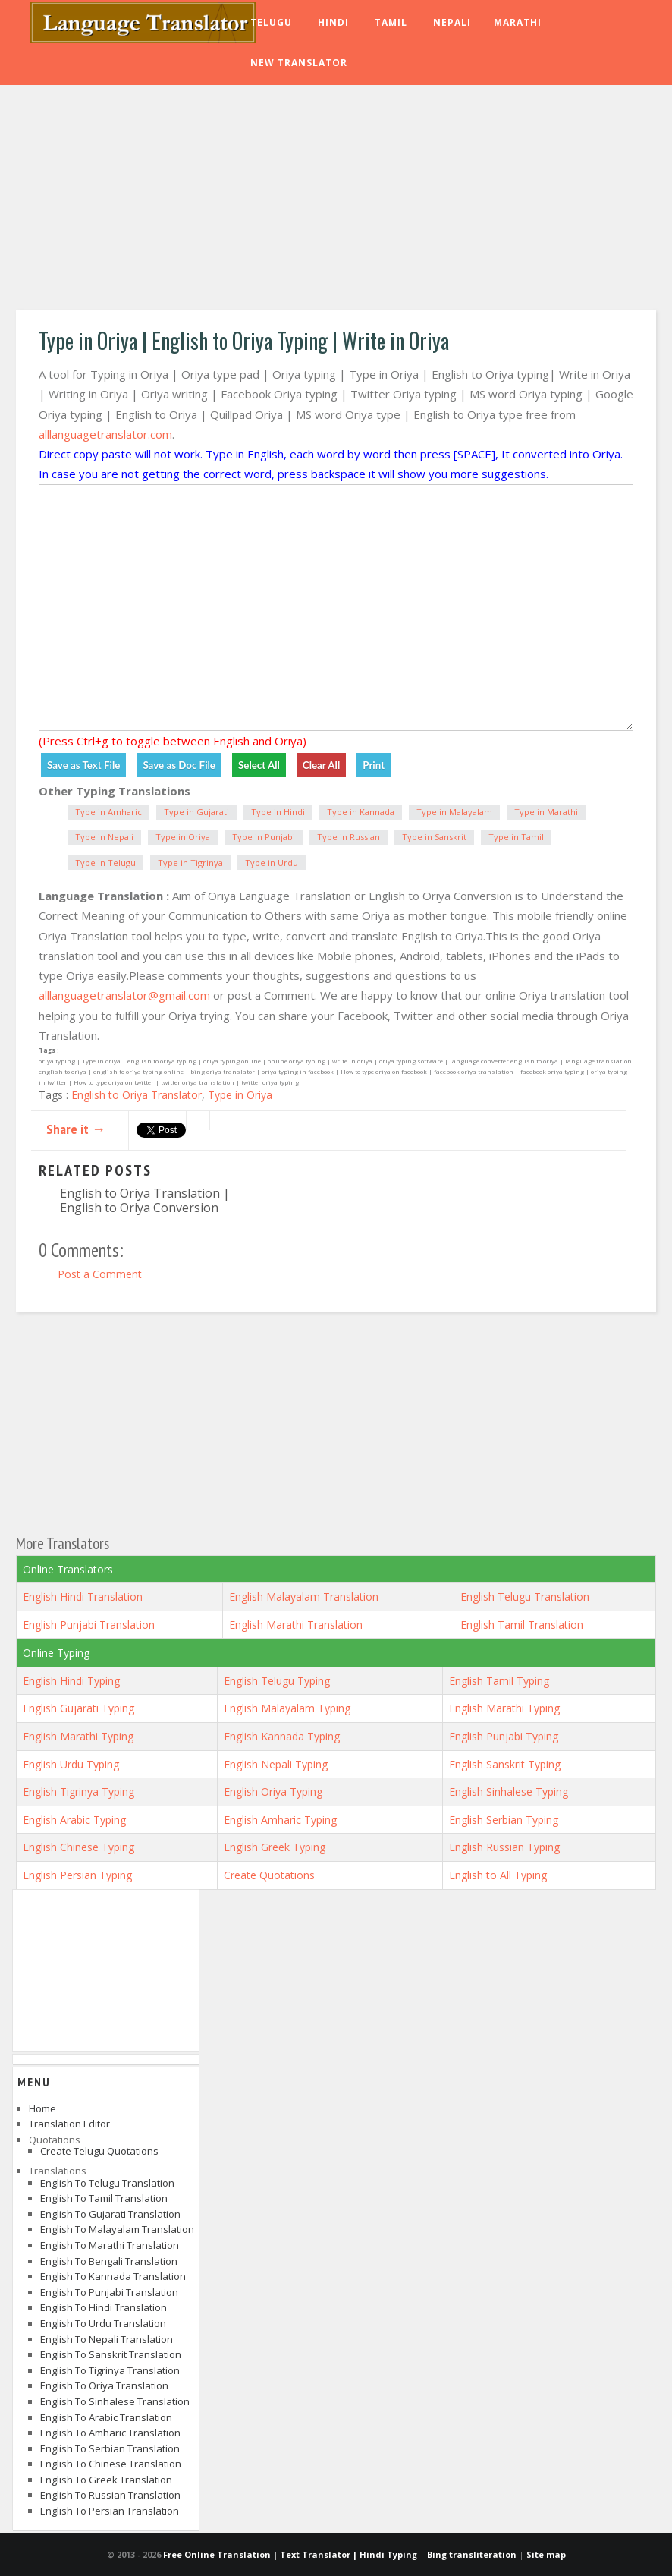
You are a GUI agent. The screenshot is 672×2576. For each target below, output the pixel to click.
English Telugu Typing (277, 1681)
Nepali (452, 22)
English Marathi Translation (296, 1624)
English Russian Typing (504, 1847)
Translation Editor (69, 2123)
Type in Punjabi (263, 836)
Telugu (271, 22)
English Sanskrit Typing (505, 1764)
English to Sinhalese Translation (115, 2401)
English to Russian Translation (110, 2495)
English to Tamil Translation (104, 2198)
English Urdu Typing (71, 1764)
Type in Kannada (360, 811)
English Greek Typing (274, 1847)
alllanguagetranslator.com (105, 434)
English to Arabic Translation (106, 2417)
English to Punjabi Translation (109, 2292)
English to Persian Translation (109, 2511)
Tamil (391, 22)
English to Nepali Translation (106, 2339)
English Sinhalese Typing (508, 1791)
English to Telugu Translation (107, 2183)
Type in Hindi (278, 811)
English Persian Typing (77, 1875)
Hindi (333, 22)
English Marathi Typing (504, 1708)
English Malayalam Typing (287, 1708)
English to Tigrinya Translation (110, 2370)
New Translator (298, 62)
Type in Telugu (105, 862)
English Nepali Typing (276, 1764)
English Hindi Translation (83, 1596)
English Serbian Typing (503, 1819)
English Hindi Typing (71, 1681)
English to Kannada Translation (113, 2276)
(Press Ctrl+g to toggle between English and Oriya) (172, 740)
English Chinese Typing (78, 1847)
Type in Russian (348, 836)
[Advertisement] (336, 199)
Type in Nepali (104, 836)
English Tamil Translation (521, 1624)
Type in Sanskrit (434, 836)
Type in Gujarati (196, 811)
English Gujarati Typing (78, 1708)
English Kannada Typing (282, 1736)
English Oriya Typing (273, 1791)
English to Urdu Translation (103, 2323)
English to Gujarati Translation (110, 2214)
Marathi (518, 22)
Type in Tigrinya (190, 862)
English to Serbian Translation (110, 2448)
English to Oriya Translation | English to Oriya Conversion (145, 1200)
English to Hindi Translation (103, 2307)
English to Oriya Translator (136, 1095)
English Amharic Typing (280, 1819)
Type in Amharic (108, 811)
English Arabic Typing (74, 1819)
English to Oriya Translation (104, 2385)
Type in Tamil (516, 836)
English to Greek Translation (106, 2479)
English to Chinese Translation (110, 2464)
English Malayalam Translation (303, 1596)
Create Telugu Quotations (99, 2151)
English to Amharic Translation (110, 2432)
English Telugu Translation (524, 1596)
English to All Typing (498, 1875)
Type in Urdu (271, 862)
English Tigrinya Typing (78, 1791)
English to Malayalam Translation (117, 2229)
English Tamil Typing (499, 1681)
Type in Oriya (182, 836)
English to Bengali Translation (108, 2261)
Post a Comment (100, 1274)
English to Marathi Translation (109, 2245)
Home (42, 2108)
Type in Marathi (546, 811)
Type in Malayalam (454, 811)
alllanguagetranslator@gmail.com (124, 995)
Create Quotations (269, 1875)
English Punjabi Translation (89, 1624)
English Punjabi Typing (503, 1736)
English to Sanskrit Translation (110, 2354)
